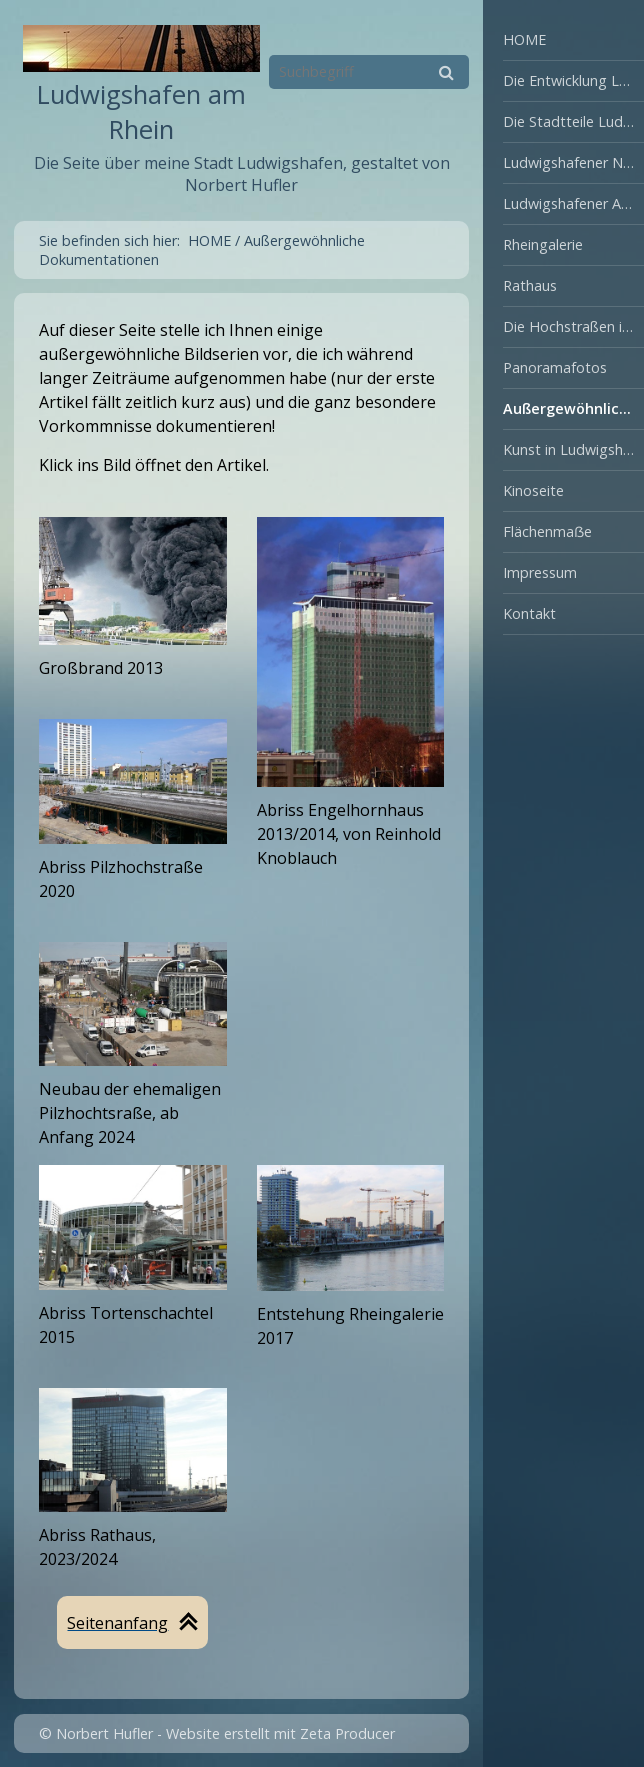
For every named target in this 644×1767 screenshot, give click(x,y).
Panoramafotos (555, 367)
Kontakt (529, 613)
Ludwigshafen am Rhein (141, 112)
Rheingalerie (543, 244)
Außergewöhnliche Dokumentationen (573, 408)
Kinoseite (533, 490)
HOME (524, 39)
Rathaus (530, 285)
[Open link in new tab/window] (350, 652)
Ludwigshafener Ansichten (573, 203)
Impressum (540, 572)
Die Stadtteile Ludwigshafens (573, 121)
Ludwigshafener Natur (573, 162)
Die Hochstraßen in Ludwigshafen (573, 326)
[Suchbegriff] (369, 72)
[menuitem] (563, 40)
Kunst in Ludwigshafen (573, 449)
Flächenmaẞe (547, 531)
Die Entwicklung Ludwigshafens (573, 80)
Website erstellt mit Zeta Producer (280, 1733)
